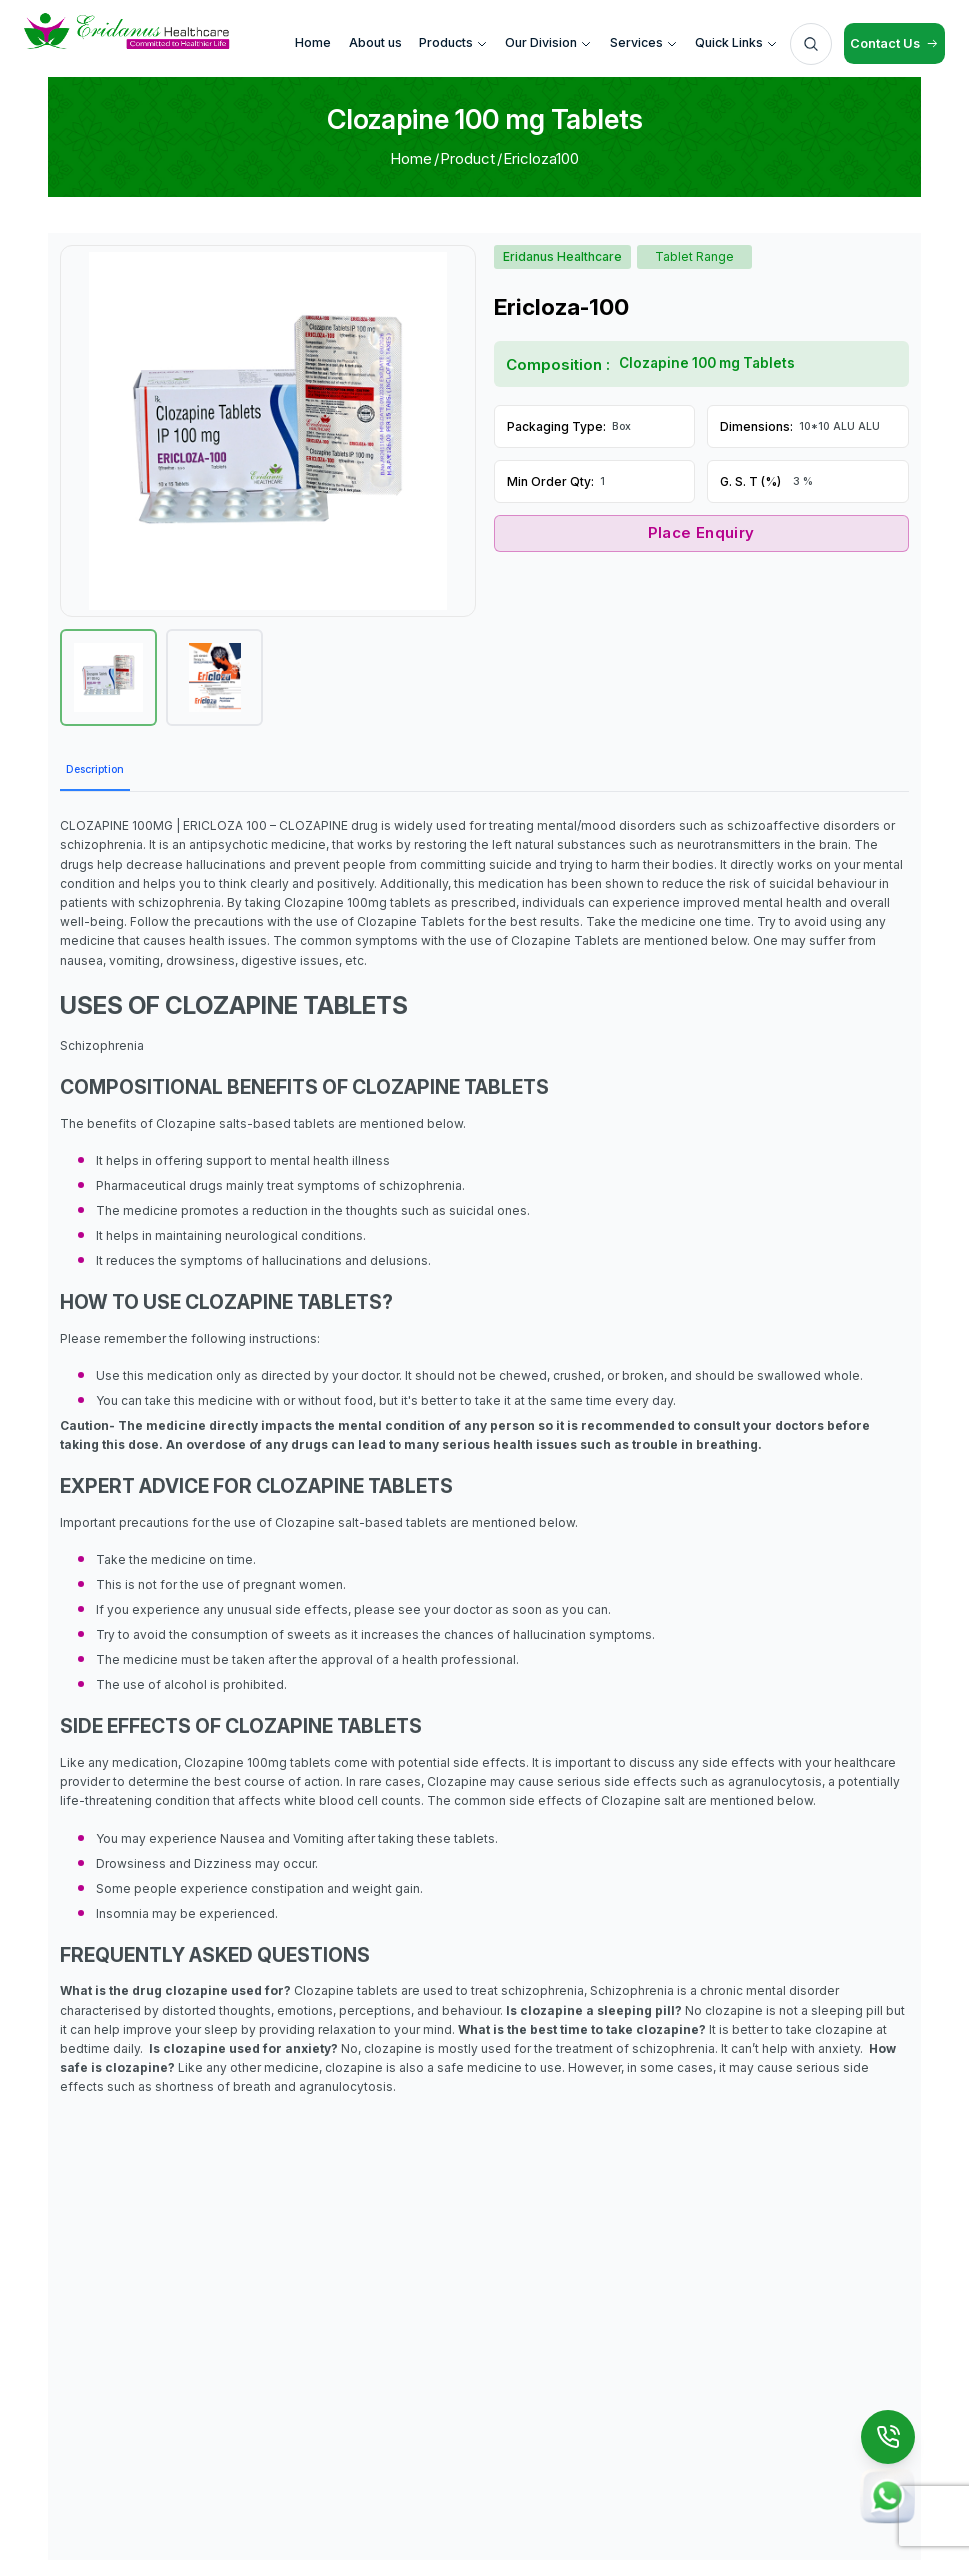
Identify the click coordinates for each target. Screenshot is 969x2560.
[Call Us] (888, 2437)
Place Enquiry (701, 532)
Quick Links (736, 42)
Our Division (548, 42)
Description (95, 769)
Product (467, 158)
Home (411, 158)
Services (644, 42)
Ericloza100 (541, 158)
